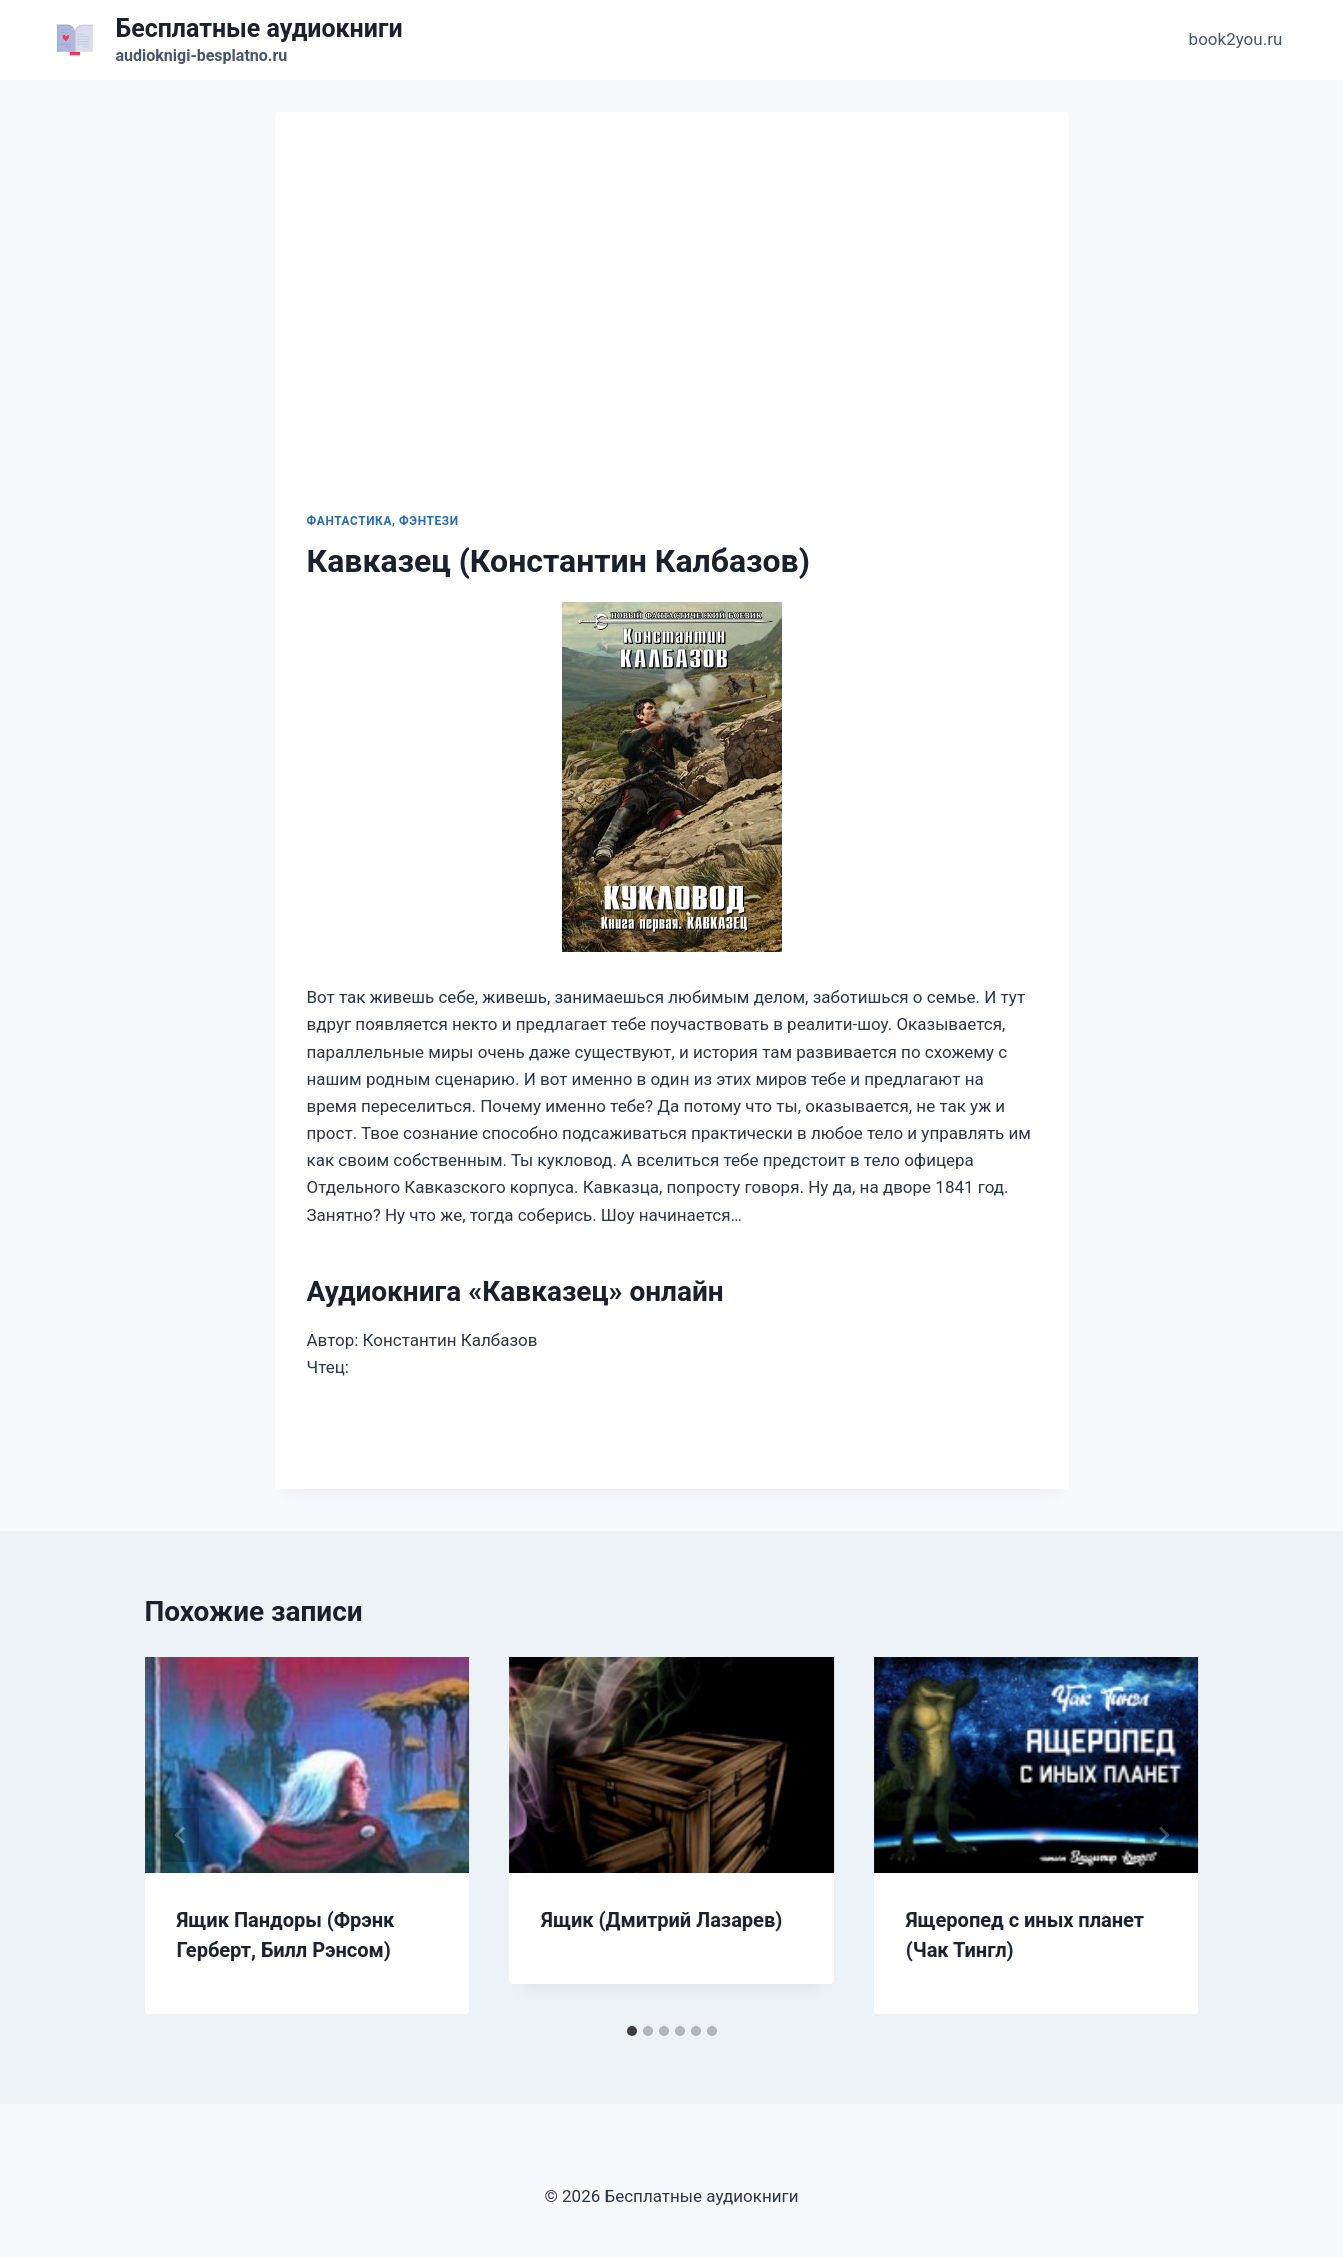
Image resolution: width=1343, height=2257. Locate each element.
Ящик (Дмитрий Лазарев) (661, 1920)
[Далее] (1163, 1835)
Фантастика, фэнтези (383, 521)
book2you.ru (1236, 39)
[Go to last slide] (181, 1835)
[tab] (632, 2031)
